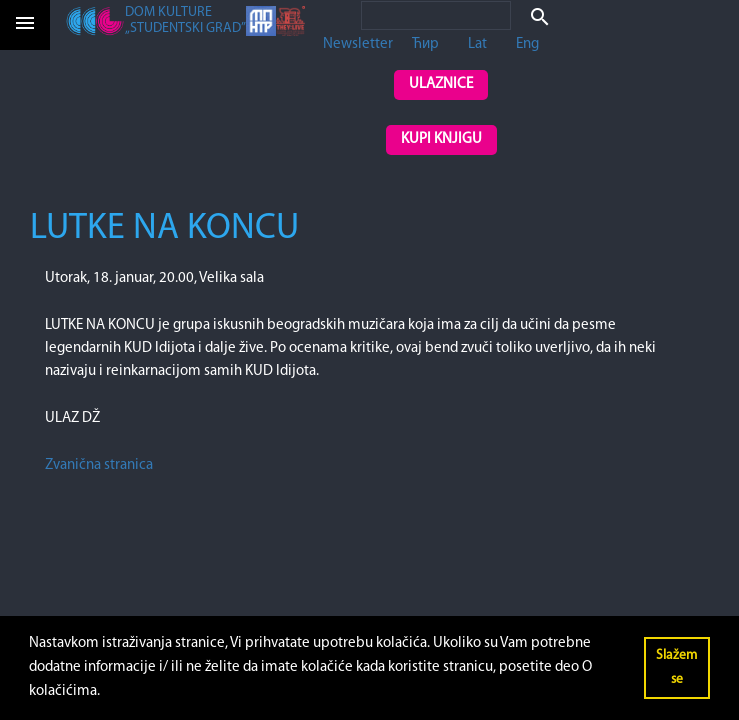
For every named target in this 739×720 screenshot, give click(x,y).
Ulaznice (441, 84)
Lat (477, 44)
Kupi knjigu (441, 139)
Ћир (425, 44)
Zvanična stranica (99, 465)
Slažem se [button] (676, 667)
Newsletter (358, 44)
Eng (527, 44)
